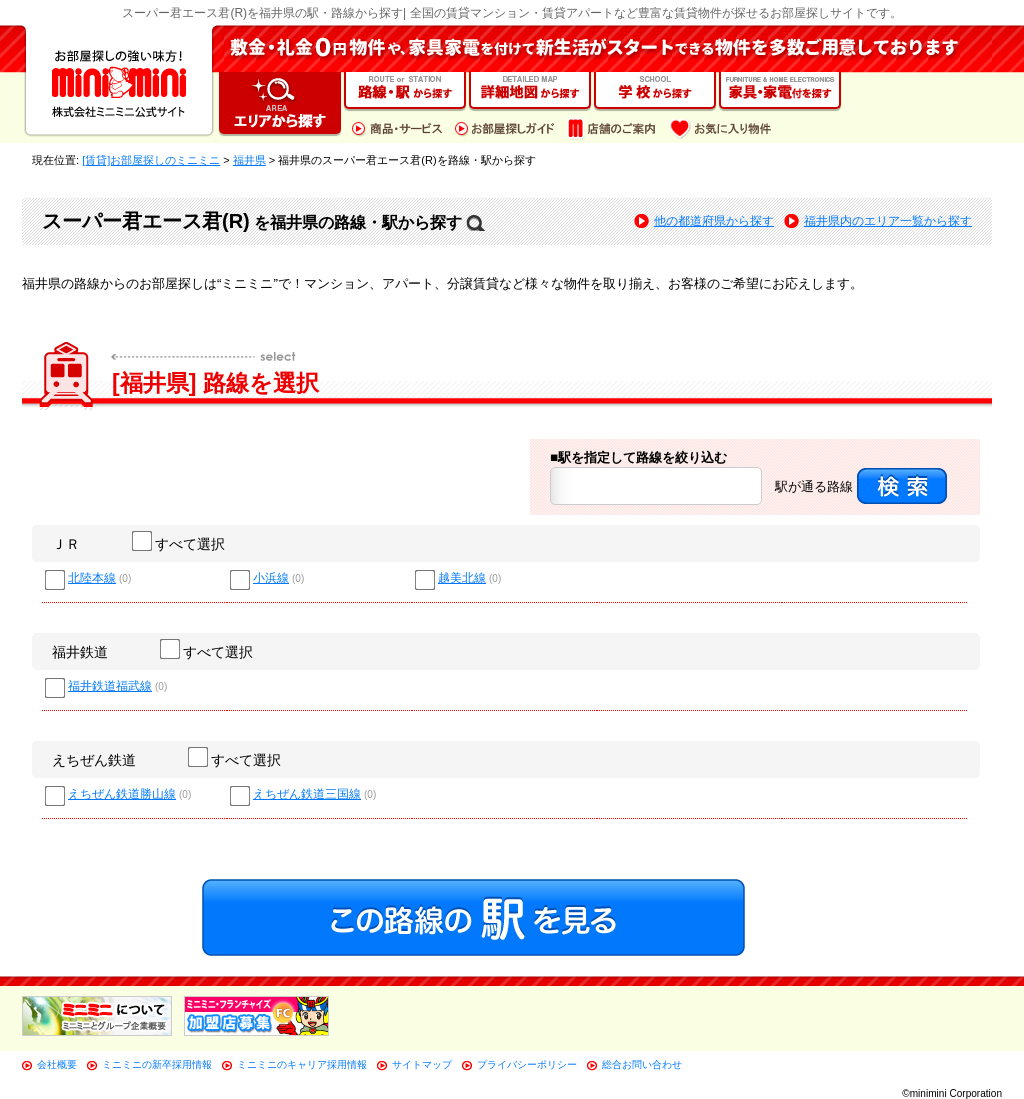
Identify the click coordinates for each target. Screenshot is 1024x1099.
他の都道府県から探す (714, 221)
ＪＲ (66, 544)
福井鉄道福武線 (110, 686)
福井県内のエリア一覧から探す (888, 221)
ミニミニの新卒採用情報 (157, 1064)
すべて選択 (179, 544)
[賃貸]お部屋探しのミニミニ (151, 160)
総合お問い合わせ (642, 1064)
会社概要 (57, 1064)
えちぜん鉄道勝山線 (122, 794)
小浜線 (271, 578)
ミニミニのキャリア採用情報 (302, 1064)
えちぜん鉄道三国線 (307, 794)
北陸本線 (92, 578)
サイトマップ (422, 1064)
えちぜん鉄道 (94, 760)
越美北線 (462, 578)
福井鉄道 (80, 652)
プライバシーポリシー (527, 1064)
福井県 (249, 160)
